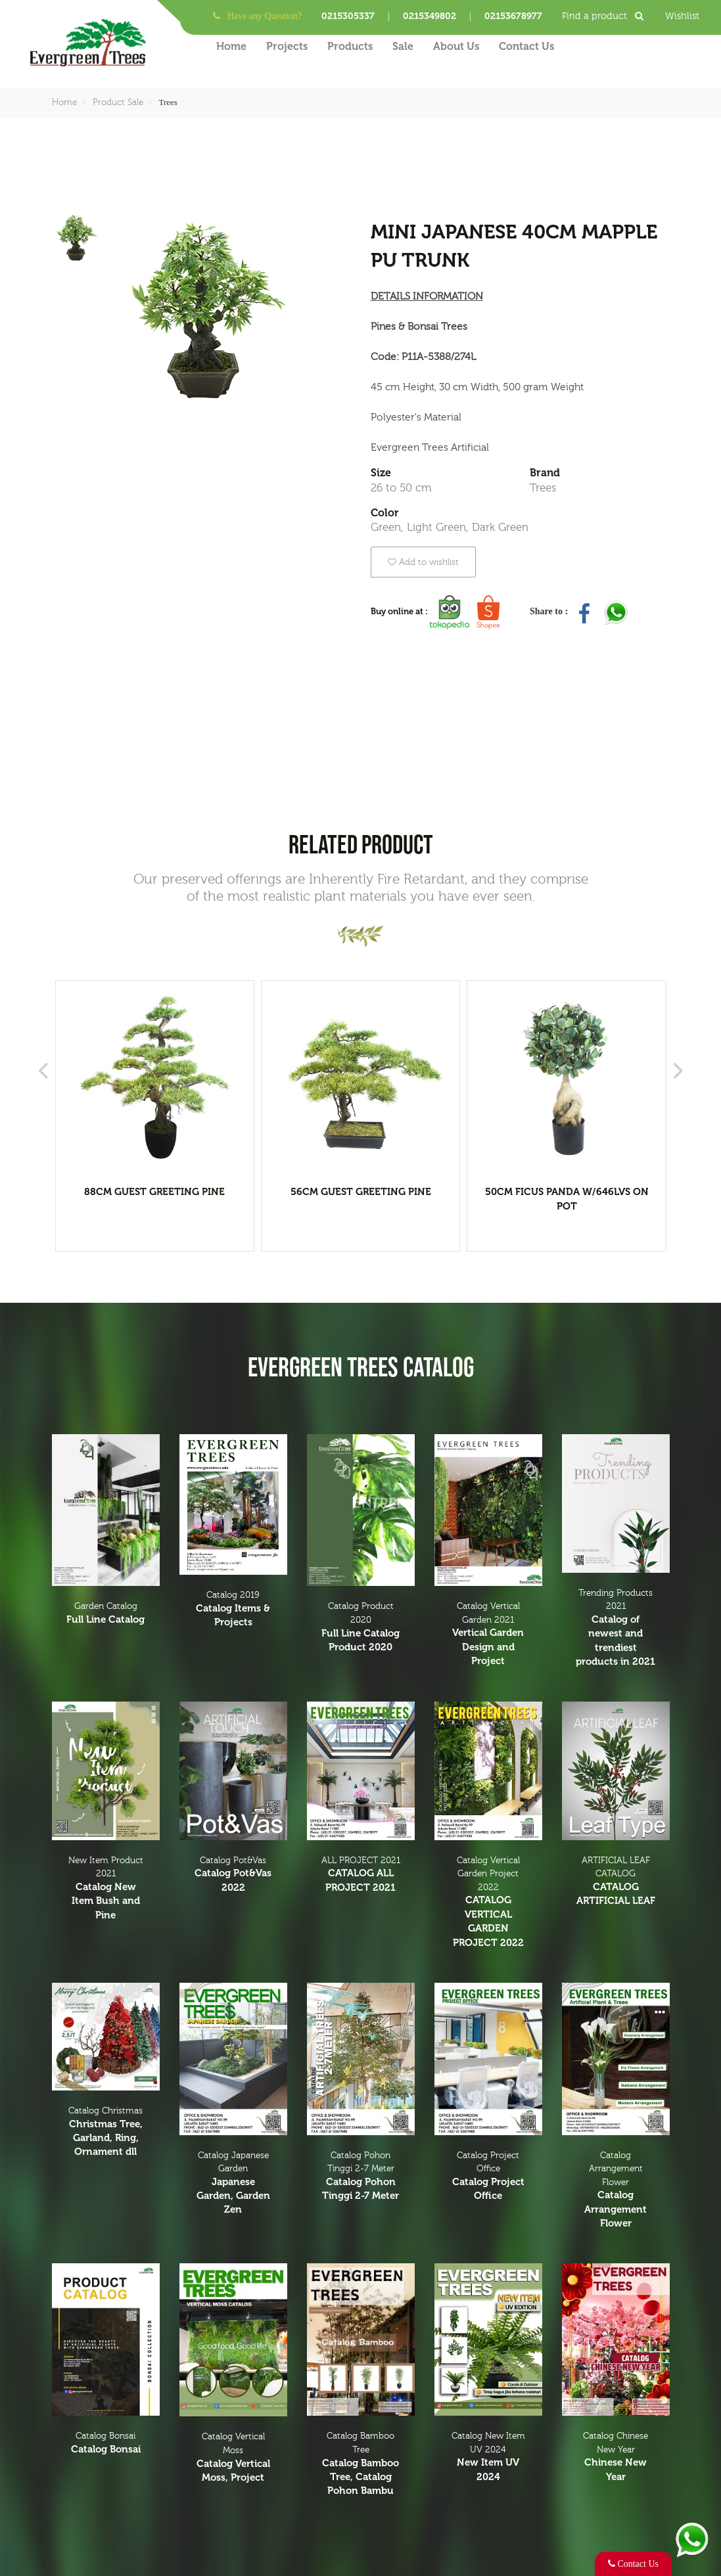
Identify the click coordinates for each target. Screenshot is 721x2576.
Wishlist (682, 16)
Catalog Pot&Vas (233, 1875)
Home (231, 46)
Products (350, 46)
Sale (402, 46)
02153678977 (513, 16)
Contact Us (526, 46)
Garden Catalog (106, 1614)
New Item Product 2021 (106, 1888)
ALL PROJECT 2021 (361, 1875)
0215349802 (429, 16)
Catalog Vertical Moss (233, 2458)
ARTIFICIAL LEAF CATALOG (616, 1882)
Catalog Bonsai (106, 2443)
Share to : (550, 611)
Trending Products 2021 (616, 1628)
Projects (287, 46)
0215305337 (348, 16)
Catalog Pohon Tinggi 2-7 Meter (361, 2176)
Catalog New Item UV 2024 (488, 2457)
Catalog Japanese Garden (233, 2183)
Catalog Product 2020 (361, 1627)
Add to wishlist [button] (423, 562)
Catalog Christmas (106, 2132)
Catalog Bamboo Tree (361, 2464)
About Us (456, 46)
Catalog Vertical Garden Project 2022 (488, 1902)
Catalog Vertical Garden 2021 (488, 1634)
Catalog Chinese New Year (616, 2457)
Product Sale (118, 102)
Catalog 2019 (233, 1609)
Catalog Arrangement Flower (616, 2190)
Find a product (607, 16)
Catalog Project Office (488, 2176)
